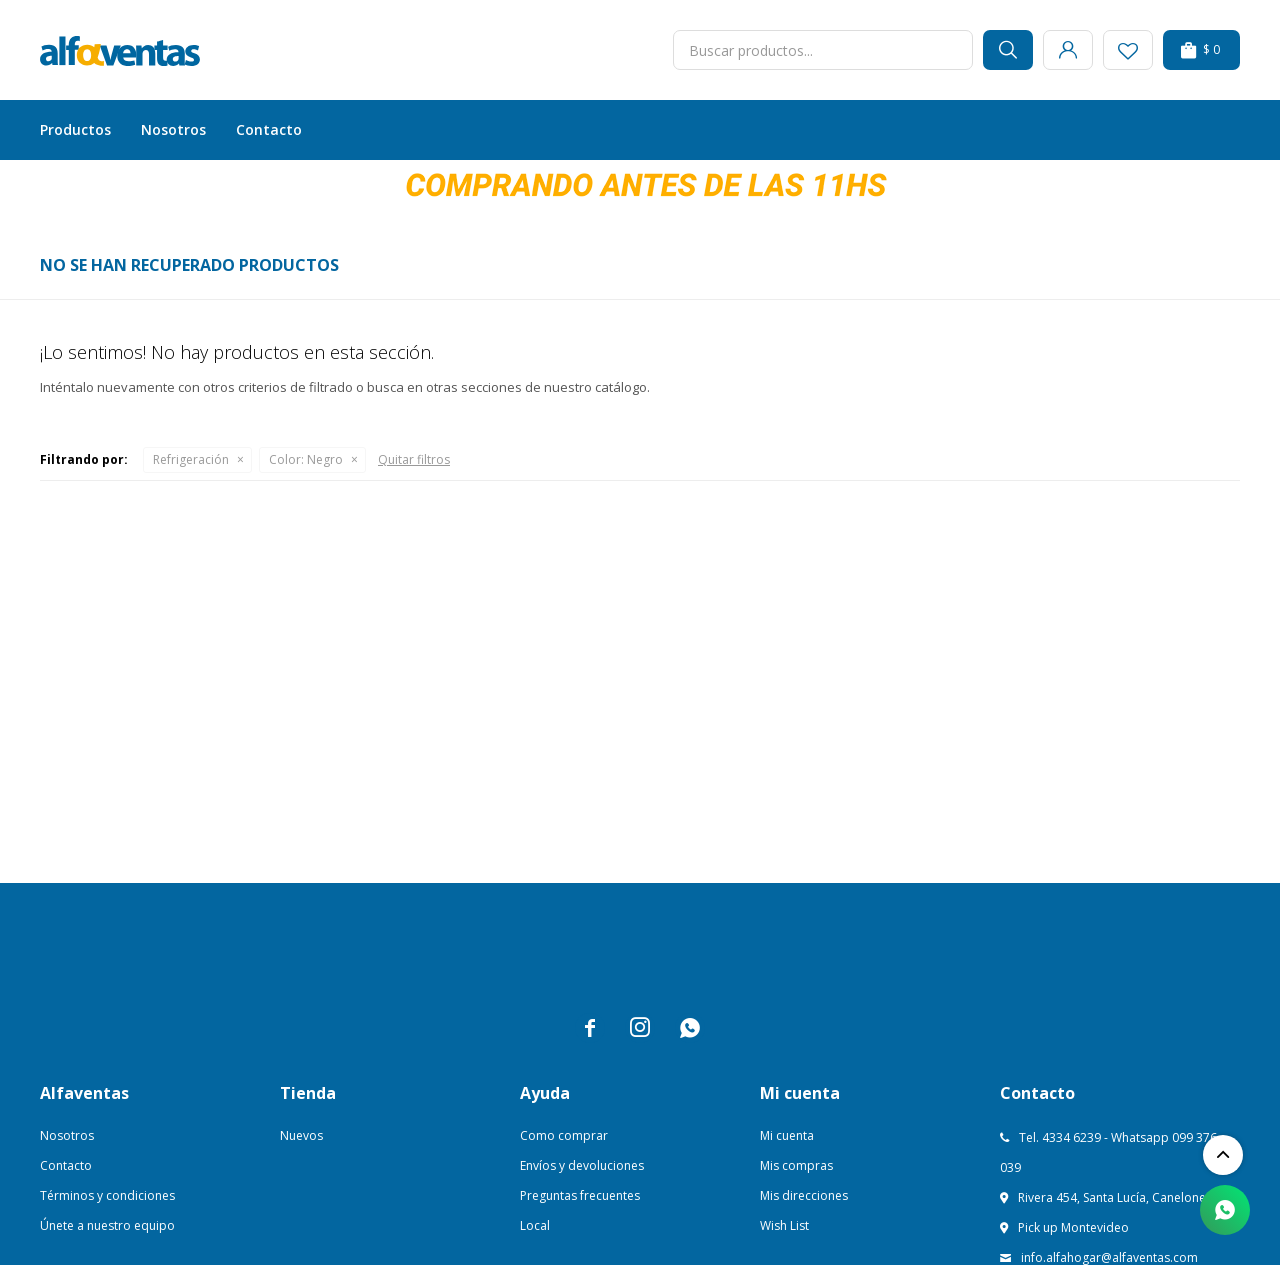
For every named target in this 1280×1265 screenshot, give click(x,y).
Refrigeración (191, 459)
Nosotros (173, 129)
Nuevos (301, 1135)
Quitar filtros (414, 459)
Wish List (784, 1225)
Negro (306, 459)
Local (535, 1225)
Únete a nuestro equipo (107, 1225)
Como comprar (564, 1135)
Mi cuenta (787, 1135)
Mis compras (796, 1165)
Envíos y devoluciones (582, 1165)
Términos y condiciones (107, 1195)
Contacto (269, 129)
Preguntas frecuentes (580, 1195)
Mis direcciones (804, 1195)
